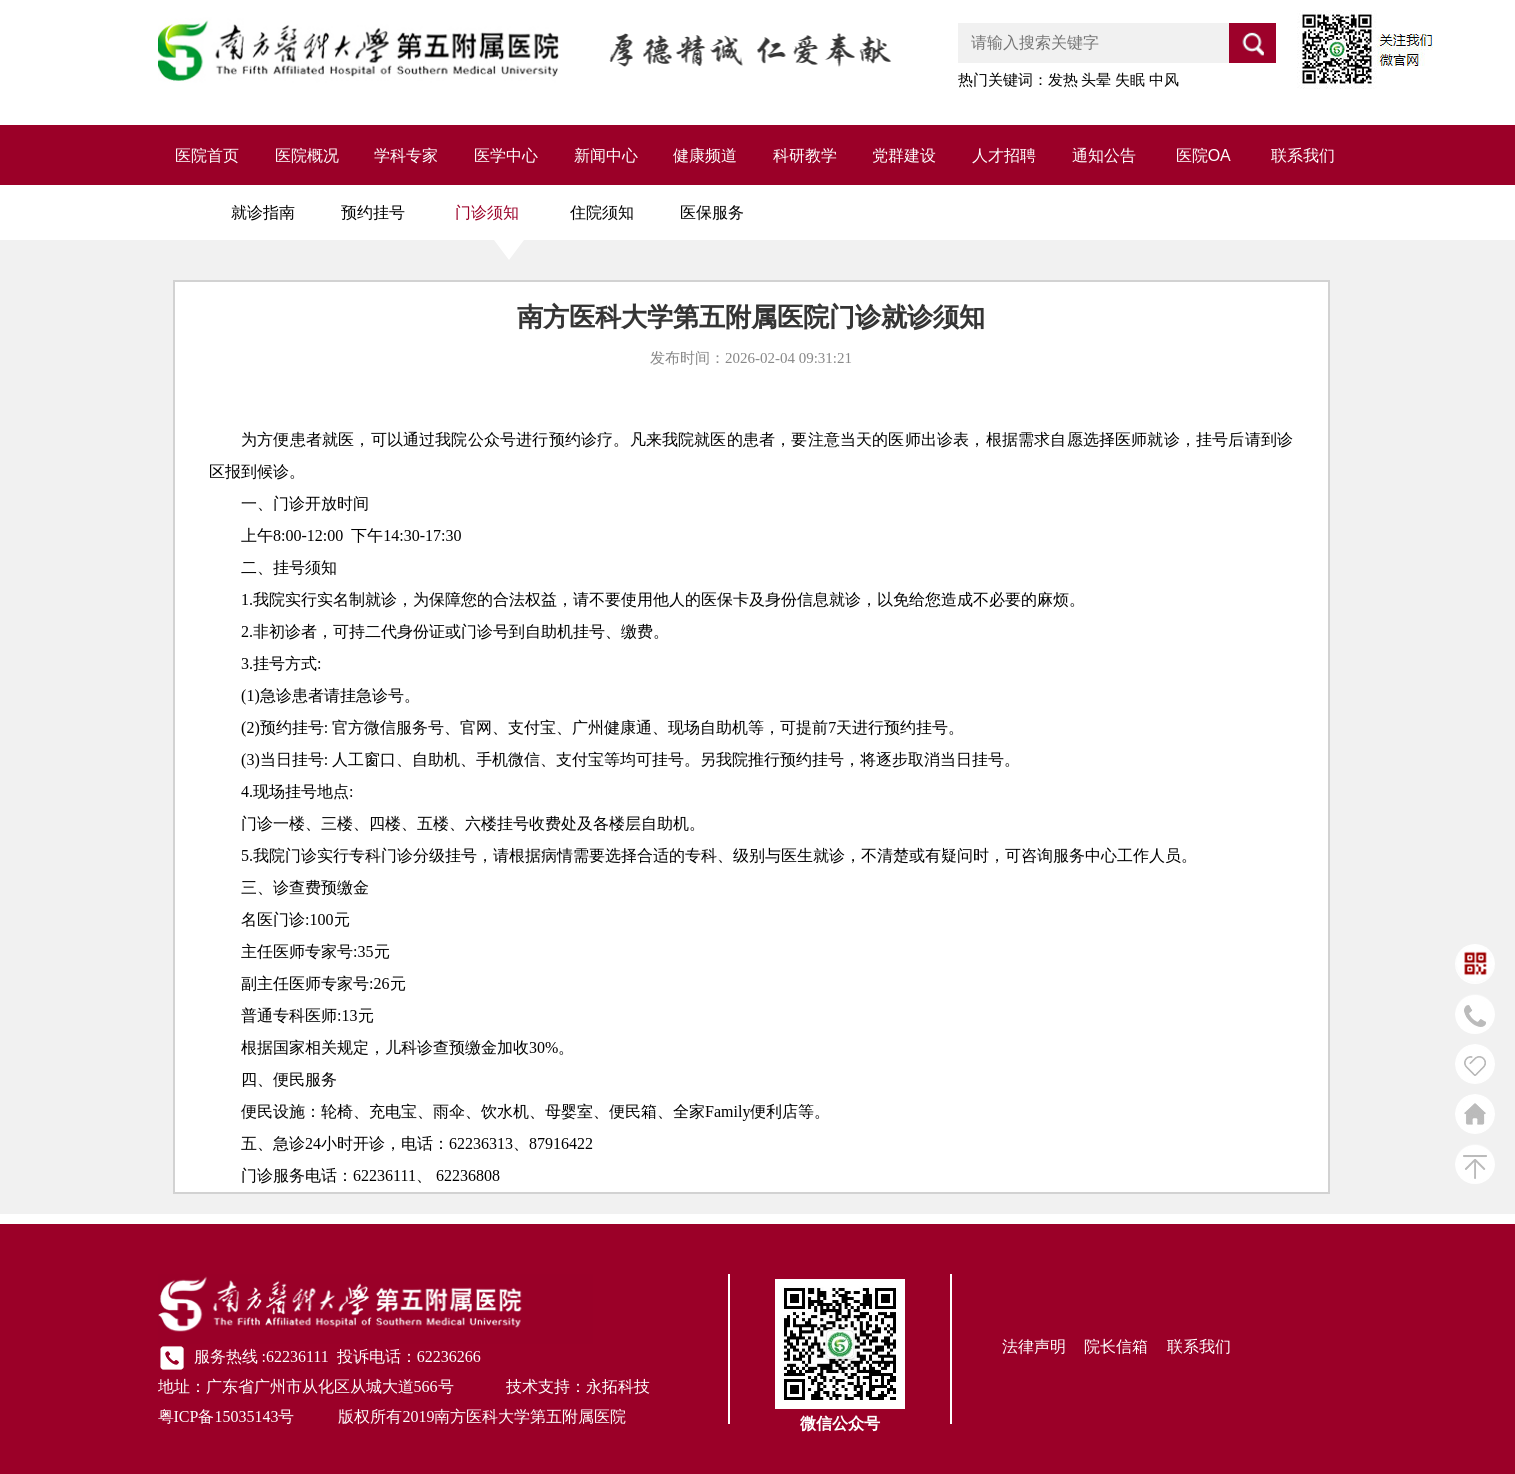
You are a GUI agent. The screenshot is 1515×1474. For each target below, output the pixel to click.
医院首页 (207, 155)
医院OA (1203, 155)
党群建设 (904, 155)
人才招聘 (1004, 155)
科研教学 (805, 155)
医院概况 (307, 155)
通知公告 (1104, 155)
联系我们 (1303, 155)
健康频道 (705, 155)
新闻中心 (606, 155)
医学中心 (506, 155)
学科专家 (406, 155)
